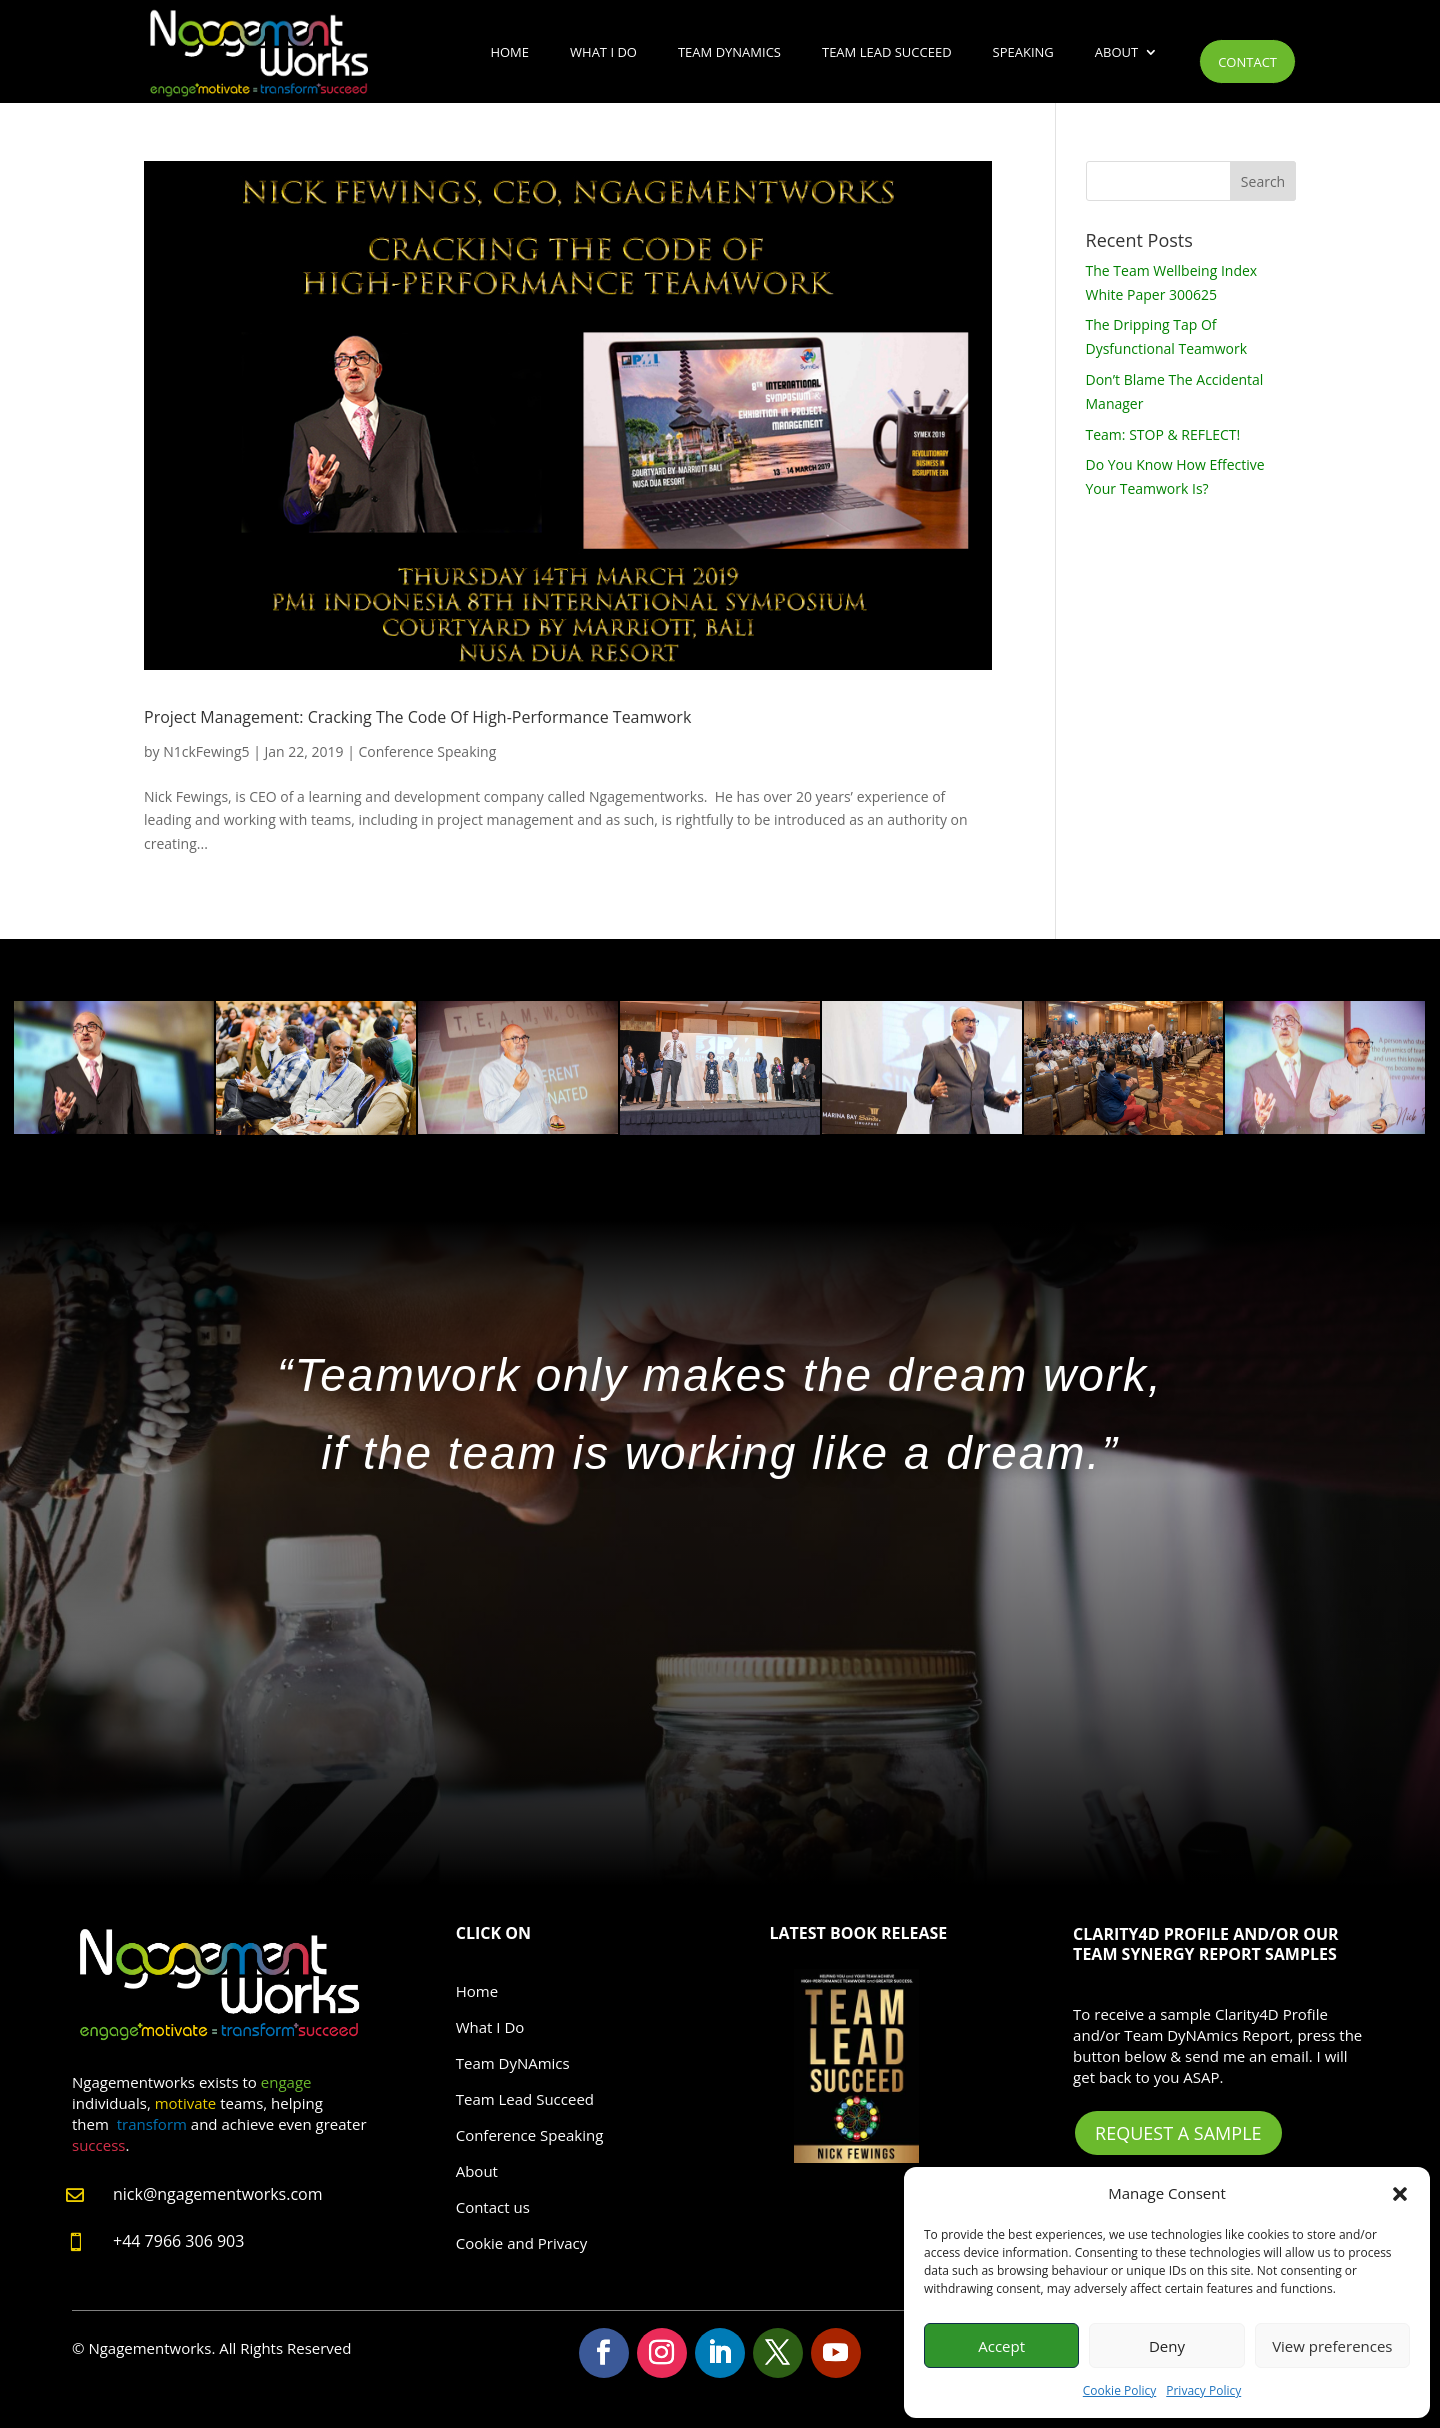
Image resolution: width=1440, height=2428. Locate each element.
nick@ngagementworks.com (218, 2194)
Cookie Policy (1119, 2390)
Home (509, 52)
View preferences (1332, 2346)
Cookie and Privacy (522, 2243)
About (1116, 52)
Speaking (1023, 52)
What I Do (603, 52)
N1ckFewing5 (206, 751)
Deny (1167, 2346)
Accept (1001, 2346)
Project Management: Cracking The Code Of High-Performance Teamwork (417, 717)
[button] (1400, 2194)
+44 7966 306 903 (178, 2241)
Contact (1247, 62)
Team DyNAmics (729, 52)
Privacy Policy (1203, 2390)
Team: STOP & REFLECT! (1163, 434)
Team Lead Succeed (887, 52)
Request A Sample (1178, 2133)
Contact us (493, 2207)
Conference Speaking (428, 751)
